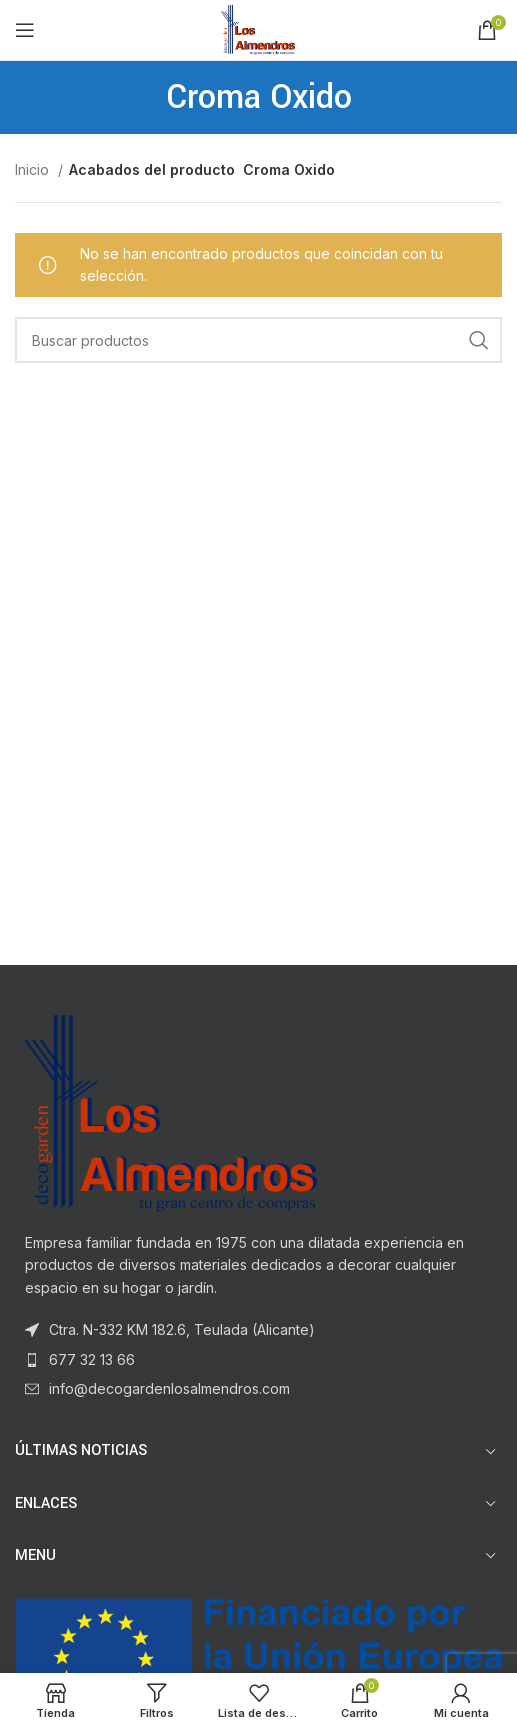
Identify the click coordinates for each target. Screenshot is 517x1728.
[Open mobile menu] (25, 30)
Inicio (34, 169)
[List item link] (258, 1360)
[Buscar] (258, 340)
